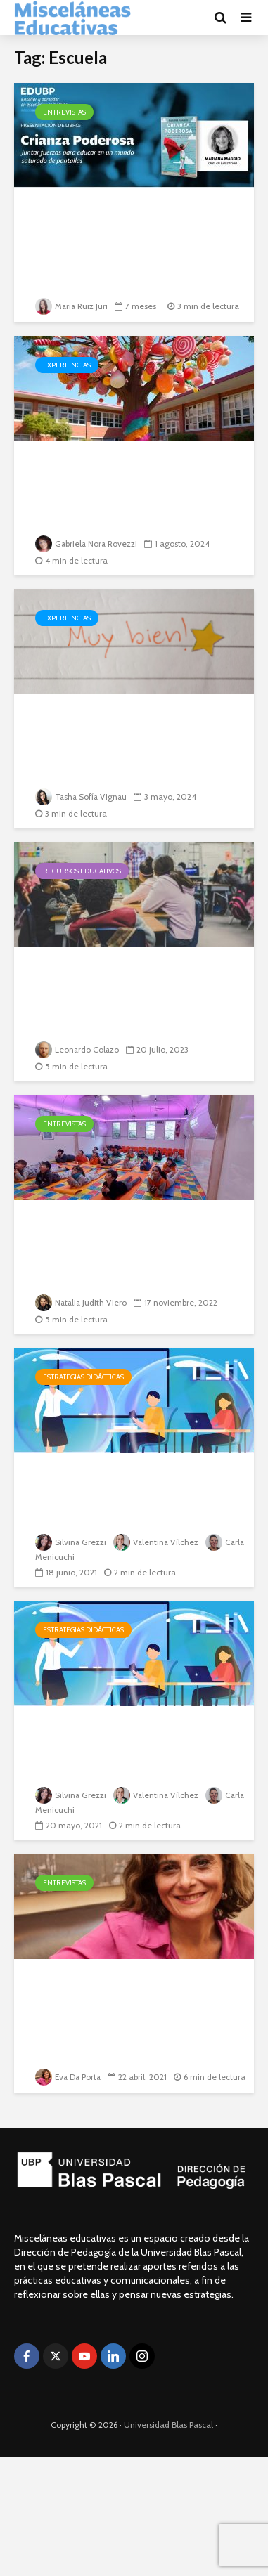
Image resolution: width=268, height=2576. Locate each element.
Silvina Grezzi (71, 1542)
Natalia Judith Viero (82, 1302)
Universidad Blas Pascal (168, 2424)
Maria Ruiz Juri (72, 306)
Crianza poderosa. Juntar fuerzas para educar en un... (130, 225)
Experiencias (67, 365)
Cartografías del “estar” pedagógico (119, 1743)
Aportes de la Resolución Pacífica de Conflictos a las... (133, 984)
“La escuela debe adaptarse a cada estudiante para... (132, 1237)
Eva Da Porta (69, 2061)
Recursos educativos (82, 871)
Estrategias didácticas (83, 1376)
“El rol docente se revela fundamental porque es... (121, 1996)
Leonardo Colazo (77, 1049)
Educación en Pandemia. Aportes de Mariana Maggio (133, 1490)
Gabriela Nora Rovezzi (87, 543)
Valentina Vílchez (157, 1542)
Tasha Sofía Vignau (82, 796)
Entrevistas (64, 112)
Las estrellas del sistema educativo (120, 731)
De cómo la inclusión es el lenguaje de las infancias (123, 478)
